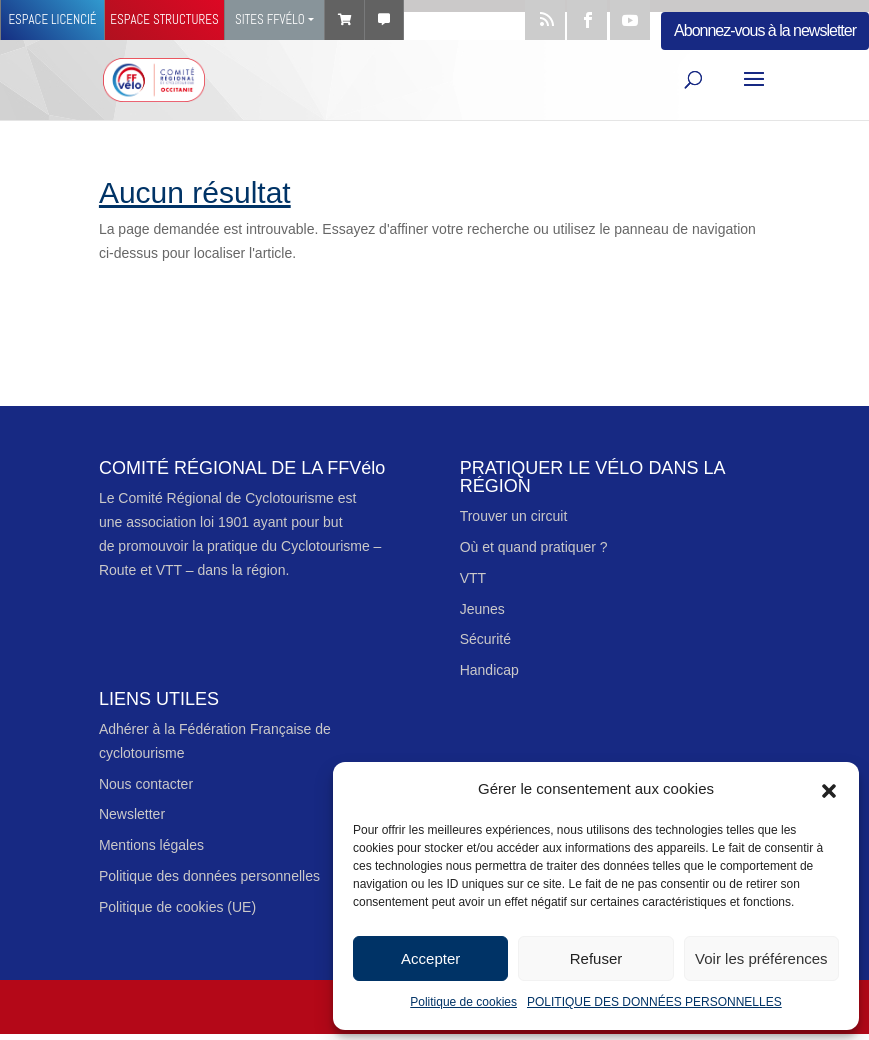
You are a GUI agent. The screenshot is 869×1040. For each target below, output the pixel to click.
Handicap (489, 670)
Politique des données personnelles (209, 876)
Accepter (430, 958)
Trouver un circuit (514, 516)
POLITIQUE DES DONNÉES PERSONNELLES (654, 1002)
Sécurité (485, 639)
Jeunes (482, 609)
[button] (829, 789)
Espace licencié (52, 19)
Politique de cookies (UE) (177, 907)
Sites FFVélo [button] (270, 19)
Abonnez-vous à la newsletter (765, 30)
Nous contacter (146, 784)
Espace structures (164, 19)
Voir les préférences (761, 958)
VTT (473, 578)
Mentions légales (151, 845)
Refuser (596, 958)
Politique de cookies (463, 1002)
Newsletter (132, 814)
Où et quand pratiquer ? (534, 547)
